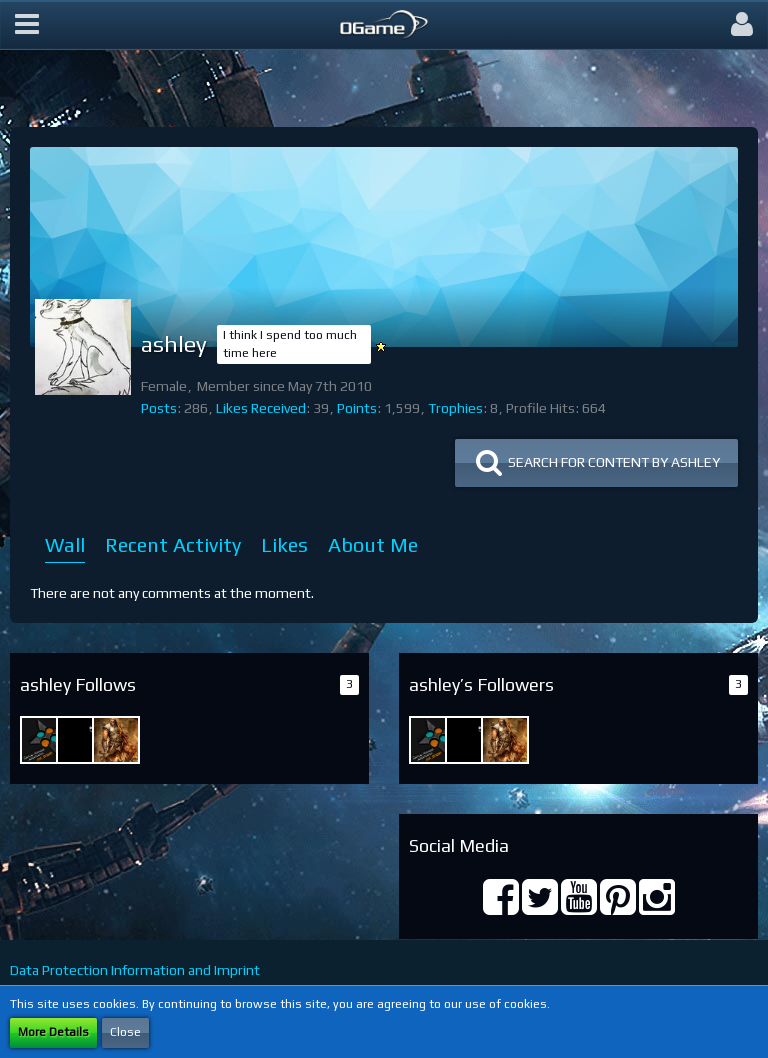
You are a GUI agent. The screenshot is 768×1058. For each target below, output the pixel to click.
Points (357, 408)
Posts (159, 408)
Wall (65, 544)
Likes (284, 544)
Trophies (455, 408)
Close (125, 1032)
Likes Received (261, 408)
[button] (27, 25)
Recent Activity (173, 544)
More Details (53, 1032)
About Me (373, 544)
